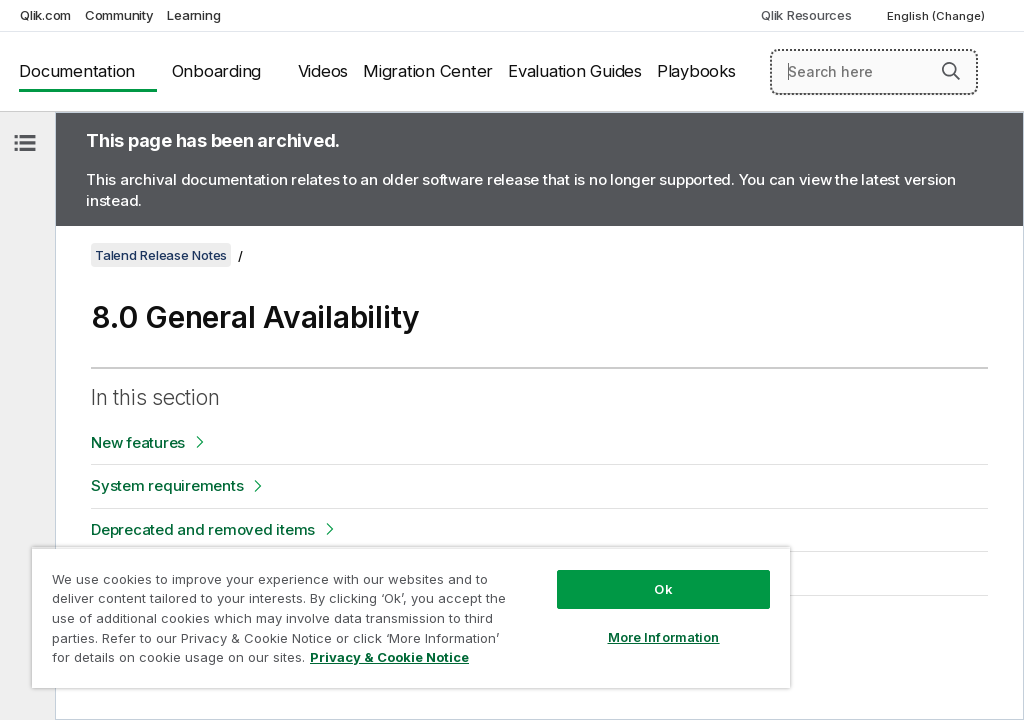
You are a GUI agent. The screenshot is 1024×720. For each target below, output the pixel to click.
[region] (411, 617)
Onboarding (217, 71)
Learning (193, 15)
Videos (323, 71)
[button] (951, 71)
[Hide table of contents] (25, 143)
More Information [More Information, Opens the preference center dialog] (664, 637)
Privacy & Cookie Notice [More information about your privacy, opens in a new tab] (389, 657)
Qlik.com (45, 15)
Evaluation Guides (575, 71)
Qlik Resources (806, 15)
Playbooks (696, 71)
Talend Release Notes (161, 255)
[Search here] (874, 72)
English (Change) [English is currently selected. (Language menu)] (937, 16)
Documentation (77, 71)
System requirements (167, 485)
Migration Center (428, 71)
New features (138, 442)
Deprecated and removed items (203, 529)
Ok (663, 589)
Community (119, 15)
